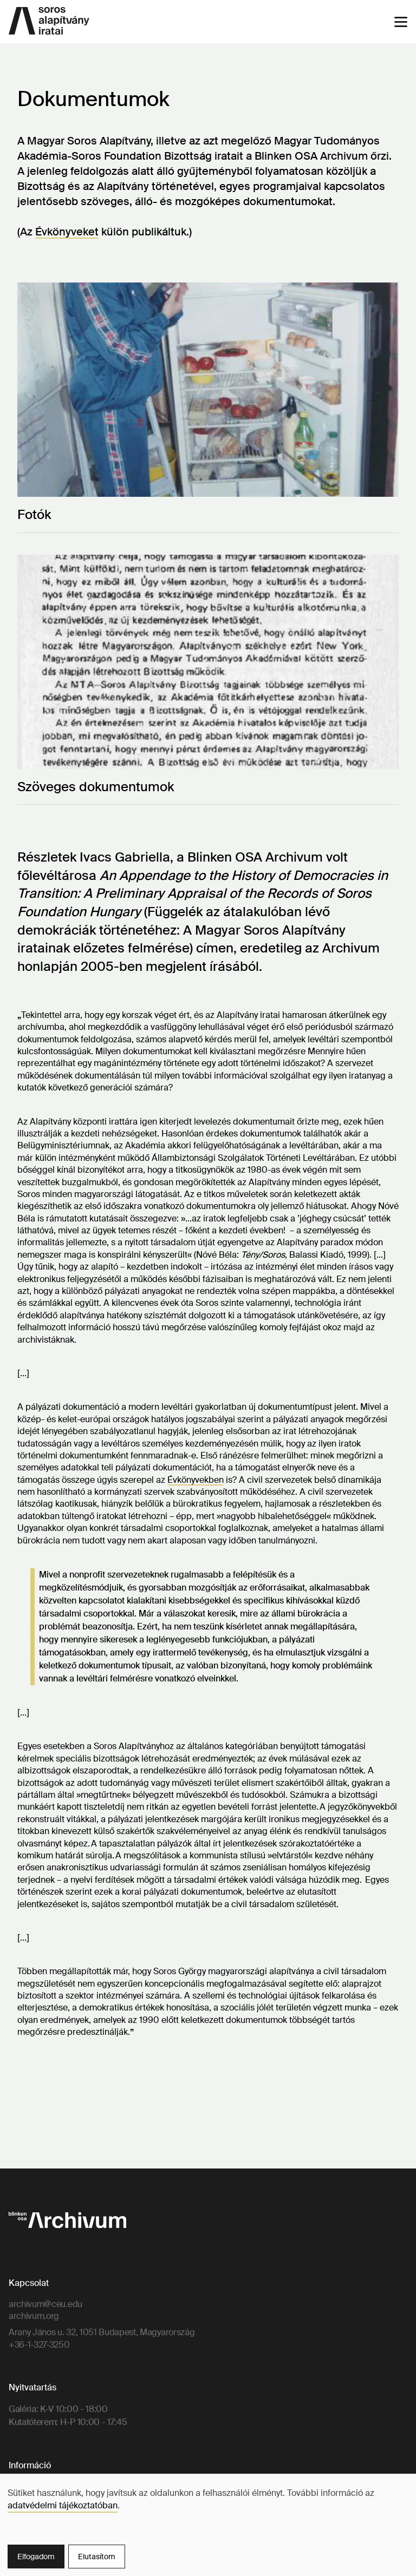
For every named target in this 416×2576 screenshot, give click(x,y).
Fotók (34, 514)
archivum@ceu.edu (45, 2304)
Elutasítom (96, 2556)
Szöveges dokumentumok (95, 786)
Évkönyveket (67, 232)
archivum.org (34, 2316)
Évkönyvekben (195, 1480)
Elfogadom (36, 2556)
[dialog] (208, 2524)
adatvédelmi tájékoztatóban (63, 2505)
